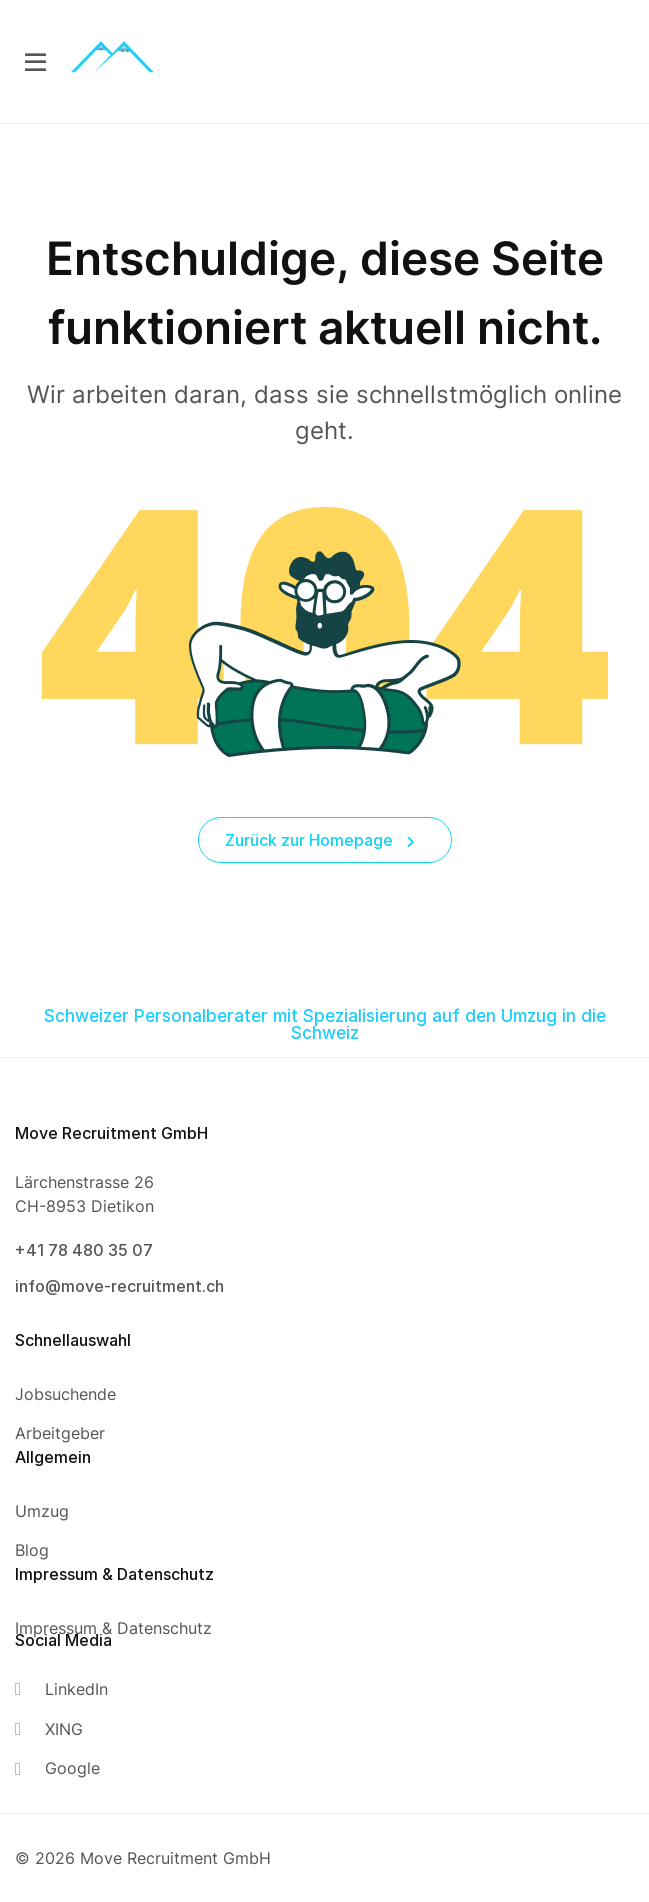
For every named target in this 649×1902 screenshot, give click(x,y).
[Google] (61, 1768)
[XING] (61, 1729)
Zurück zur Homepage (320, 840)
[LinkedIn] (61, 1689)
